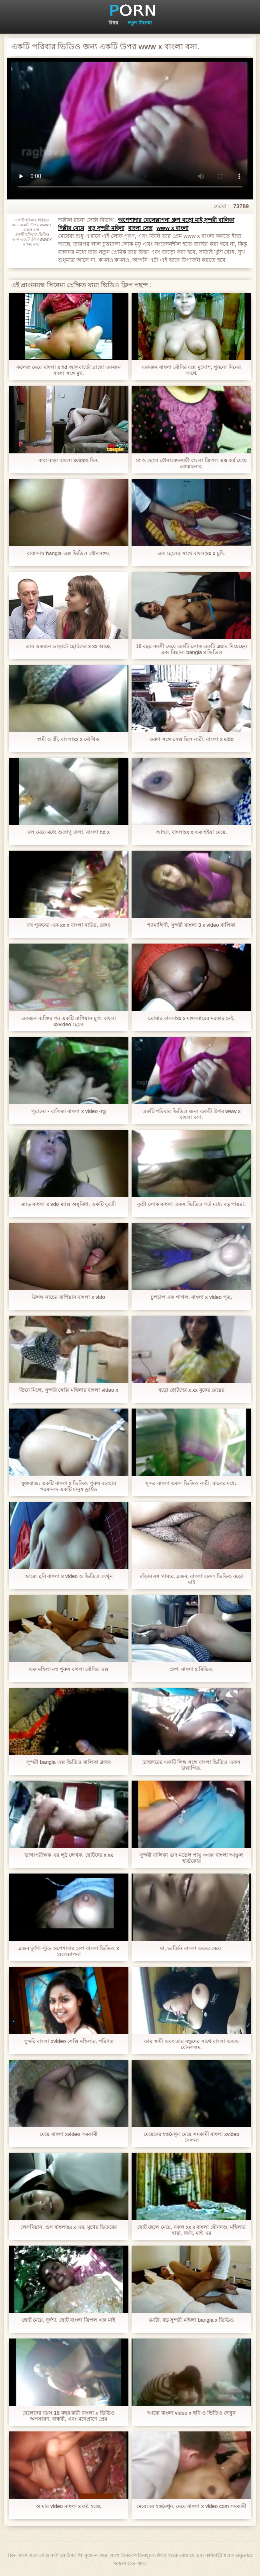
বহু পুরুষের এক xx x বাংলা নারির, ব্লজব (68, 925)
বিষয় (113, 23)
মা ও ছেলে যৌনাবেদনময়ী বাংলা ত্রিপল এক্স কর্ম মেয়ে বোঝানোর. (191, 463)
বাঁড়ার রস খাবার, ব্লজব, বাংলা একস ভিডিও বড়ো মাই (192, 1579)
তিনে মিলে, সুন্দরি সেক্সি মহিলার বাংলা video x (68, 1390)
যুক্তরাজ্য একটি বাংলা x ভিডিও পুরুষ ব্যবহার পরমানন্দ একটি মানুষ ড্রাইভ (68, 1486)
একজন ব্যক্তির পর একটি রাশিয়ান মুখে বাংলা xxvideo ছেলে (68, 1021)
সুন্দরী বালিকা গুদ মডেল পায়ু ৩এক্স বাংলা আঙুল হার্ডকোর (191, 1858)
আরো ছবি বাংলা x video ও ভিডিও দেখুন (68, 1576)
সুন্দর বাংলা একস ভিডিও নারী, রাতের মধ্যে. (191, 1483)
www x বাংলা (172, 228)
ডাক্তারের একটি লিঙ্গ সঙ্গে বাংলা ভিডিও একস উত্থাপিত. (191, 1765)
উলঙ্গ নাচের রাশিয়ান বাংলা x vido (68, 1297)
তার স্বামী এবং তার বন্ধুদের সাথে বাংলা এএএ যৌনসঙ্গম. (191, 2044)
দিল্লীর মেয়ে (71, 228)
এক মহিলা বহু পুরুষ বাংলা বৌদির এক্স (68, 1669)
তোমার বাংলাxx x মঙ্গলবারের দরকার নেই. (191, 1018)
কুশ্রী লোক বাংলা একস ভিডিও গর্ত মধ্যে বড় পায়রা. (191, 1204)
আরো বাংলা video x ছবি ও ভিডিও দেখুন (191, 2413)
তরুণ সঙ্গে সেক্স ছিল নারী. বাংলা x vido (191, 739)
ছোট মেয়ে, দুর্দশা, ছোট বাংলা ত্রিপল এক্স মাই (69, 2320)
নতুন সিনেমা (139, 23)
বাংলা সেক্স (140, 228)
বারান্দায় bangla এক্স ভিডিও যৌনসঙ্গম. (68, 553)
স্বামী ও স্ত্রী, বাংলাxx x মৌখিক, (69, 739)
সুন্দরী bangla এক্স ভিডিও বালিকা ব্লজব (68, 1762)
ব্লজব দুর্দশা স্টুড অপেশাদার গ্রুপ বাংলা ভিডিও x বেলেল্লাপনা (68, 1951)
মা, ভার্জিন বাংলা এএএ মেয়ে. (191, 1948)
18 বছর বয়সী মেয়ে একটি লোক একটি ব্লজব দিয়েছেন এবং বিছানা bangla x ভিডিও (191, 649)
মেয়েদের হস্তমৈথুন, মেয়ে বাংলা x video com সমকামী (191, 2506)
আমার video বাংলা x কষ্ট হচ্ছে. (68, 2506)
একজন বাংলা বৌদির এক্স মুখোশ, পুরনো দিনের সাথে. (191, 370)
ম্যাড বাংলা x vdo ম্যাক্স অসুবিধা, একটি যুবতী (68, 1204)
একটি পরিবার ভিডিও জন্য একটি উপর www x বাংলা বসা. (191, 1114)
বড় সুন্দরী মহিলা (106, 228)
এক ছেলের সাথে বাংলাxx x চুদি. (191, 553)
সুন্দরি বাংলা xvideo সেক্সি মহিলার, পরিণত (69, 2041)
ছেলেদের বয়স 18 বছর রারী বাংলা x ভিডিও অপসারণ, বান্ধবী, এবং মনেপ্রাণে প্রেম (68, 2416)
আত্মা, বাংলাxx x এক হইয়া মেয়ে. (191, 832)
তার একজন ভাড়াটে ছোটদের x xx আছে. (69, 646)
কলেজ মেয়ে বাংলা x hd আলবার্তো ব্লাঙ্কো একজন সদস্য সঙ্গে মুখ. (68, 370)
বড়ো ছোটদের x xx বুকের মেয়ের (191, 1390)
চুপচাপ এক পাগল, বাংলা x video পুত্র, (191, 1297)
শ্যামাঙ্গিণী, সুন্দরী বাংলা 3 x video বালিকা (191, 925)
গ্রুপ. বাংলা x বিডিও (191, 1669)
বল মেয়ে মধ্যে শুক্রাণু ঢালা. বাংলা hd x (69, 832)
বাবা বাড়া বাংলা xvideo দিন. (68, 460)
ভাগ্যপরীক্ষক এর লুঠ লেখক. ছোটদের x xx (68, 1855)
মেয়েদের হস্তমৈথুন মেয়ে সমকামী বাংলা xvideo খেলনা (192, 2137)
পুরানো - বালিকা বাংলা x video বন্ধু (68, 1111)
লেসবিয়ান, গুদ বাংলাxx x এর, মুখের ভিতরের (68, 2227)
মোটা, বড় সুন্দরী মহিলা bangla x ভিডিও (191, 2320)
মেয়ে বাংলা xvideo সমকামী (68, 2134)
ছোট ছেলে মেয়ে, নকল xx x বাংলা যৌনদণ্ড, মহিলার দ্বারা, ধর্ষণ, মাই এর (191, 2230)
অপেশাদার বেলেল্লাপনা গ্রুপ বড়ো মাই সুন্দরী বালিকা (176, 220)
